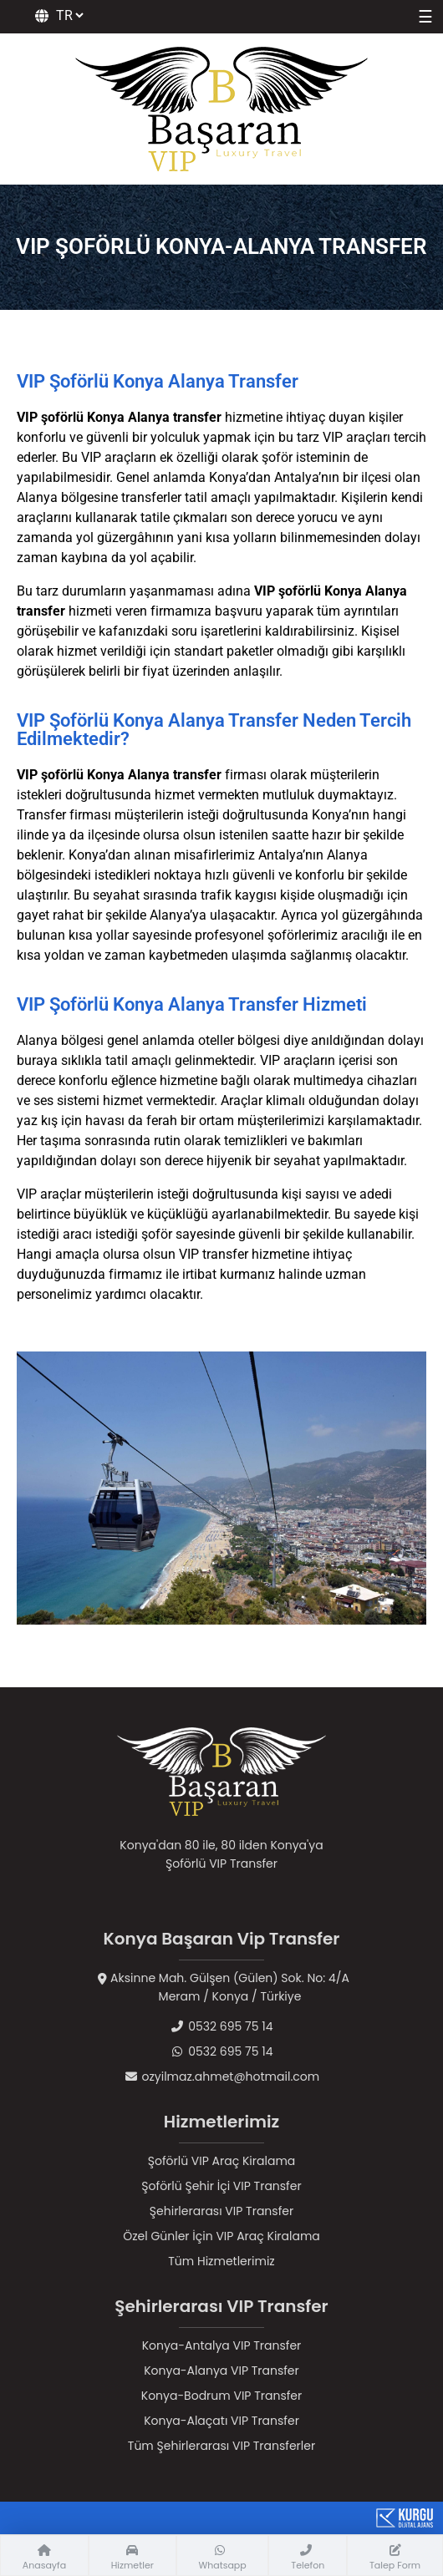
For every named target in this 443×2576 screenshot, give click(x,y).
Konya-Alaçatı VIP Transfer (221, 2420)
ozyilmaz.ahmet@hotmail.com (221, 2076)
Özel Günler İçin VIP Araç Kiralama (221, 2236)
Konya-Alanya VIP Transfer (221, 2370)
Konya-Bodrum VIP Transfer (222, 2395)
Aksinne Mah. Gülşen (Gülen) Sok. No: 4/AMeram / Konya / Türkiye (221, 1988)
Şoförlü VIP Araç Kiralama (222, 2161)
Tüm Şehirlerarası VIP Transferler (221, 2445)
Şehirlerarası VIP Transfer (221, 2211)
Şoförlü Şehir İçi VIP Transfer (221, 2186)
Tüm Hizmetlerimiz (221, 2261)
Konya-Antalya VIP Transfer (222, 2345)
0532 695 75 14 (221, 2026)
